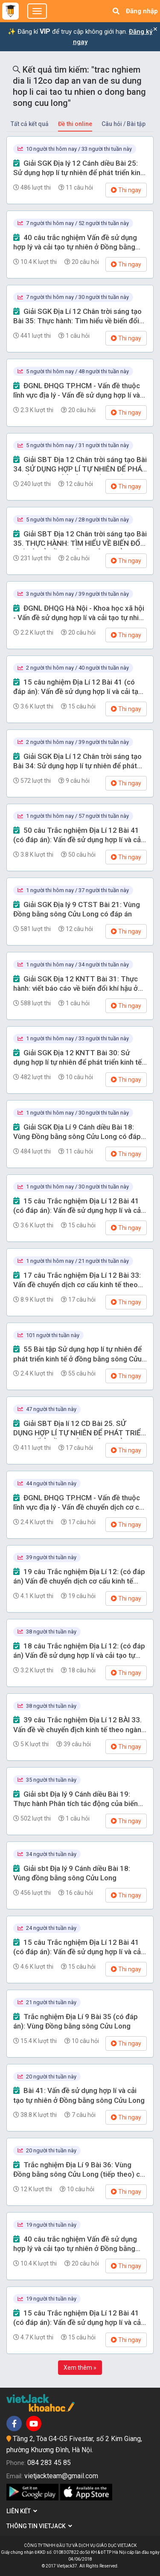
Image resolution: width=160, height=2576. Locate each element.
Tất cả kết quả (30, 123)
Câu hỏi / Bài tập (123, 123)
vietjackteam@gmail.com (61, 2476)
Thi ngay (126, 190)
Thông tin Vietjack (39, 2526)
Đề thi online (75, 123)
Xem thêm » (80, 2367)
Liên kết (21, 2511)
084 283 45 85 (49, 2463)
